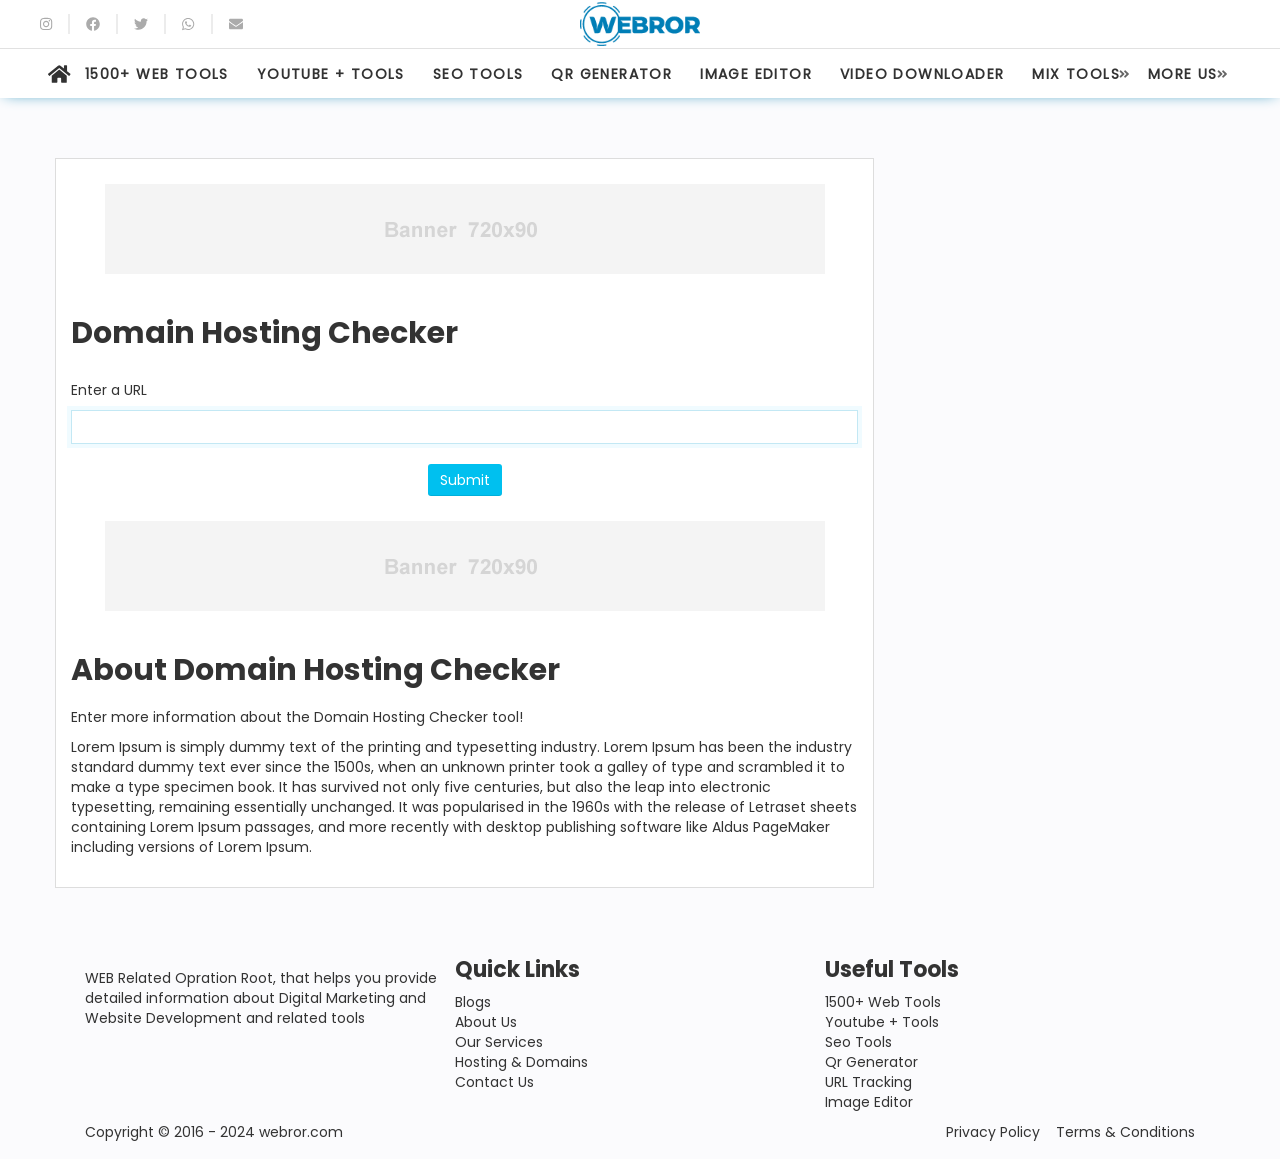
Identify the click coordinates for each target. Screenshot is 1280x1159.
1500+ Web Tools (883, 1002)
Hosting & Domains (521, 1062)
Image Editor (869, 1102)
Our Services (499, 1042)
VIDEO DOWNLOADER (922, 74)
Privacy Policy (993, 1132)
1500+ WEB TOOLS (157, 74)
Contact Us (494, 1082)
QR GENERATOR (611, 74)
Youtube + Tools (882, 1022)
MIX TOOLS (1076, 74)
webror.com (301, 1132)
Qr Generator (871, 1062)
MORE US (1183, 74)
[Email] (236, 24)
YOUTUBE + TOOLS (331, 74)
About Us (486, 1022)
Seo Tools (858, 1042)
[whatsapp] (188, 24)
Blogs (473, 1002)
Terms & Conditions (1125, 1132)
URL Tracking (868, 1082)
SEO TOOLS (478, 74)
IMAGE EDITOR (756, 74)
